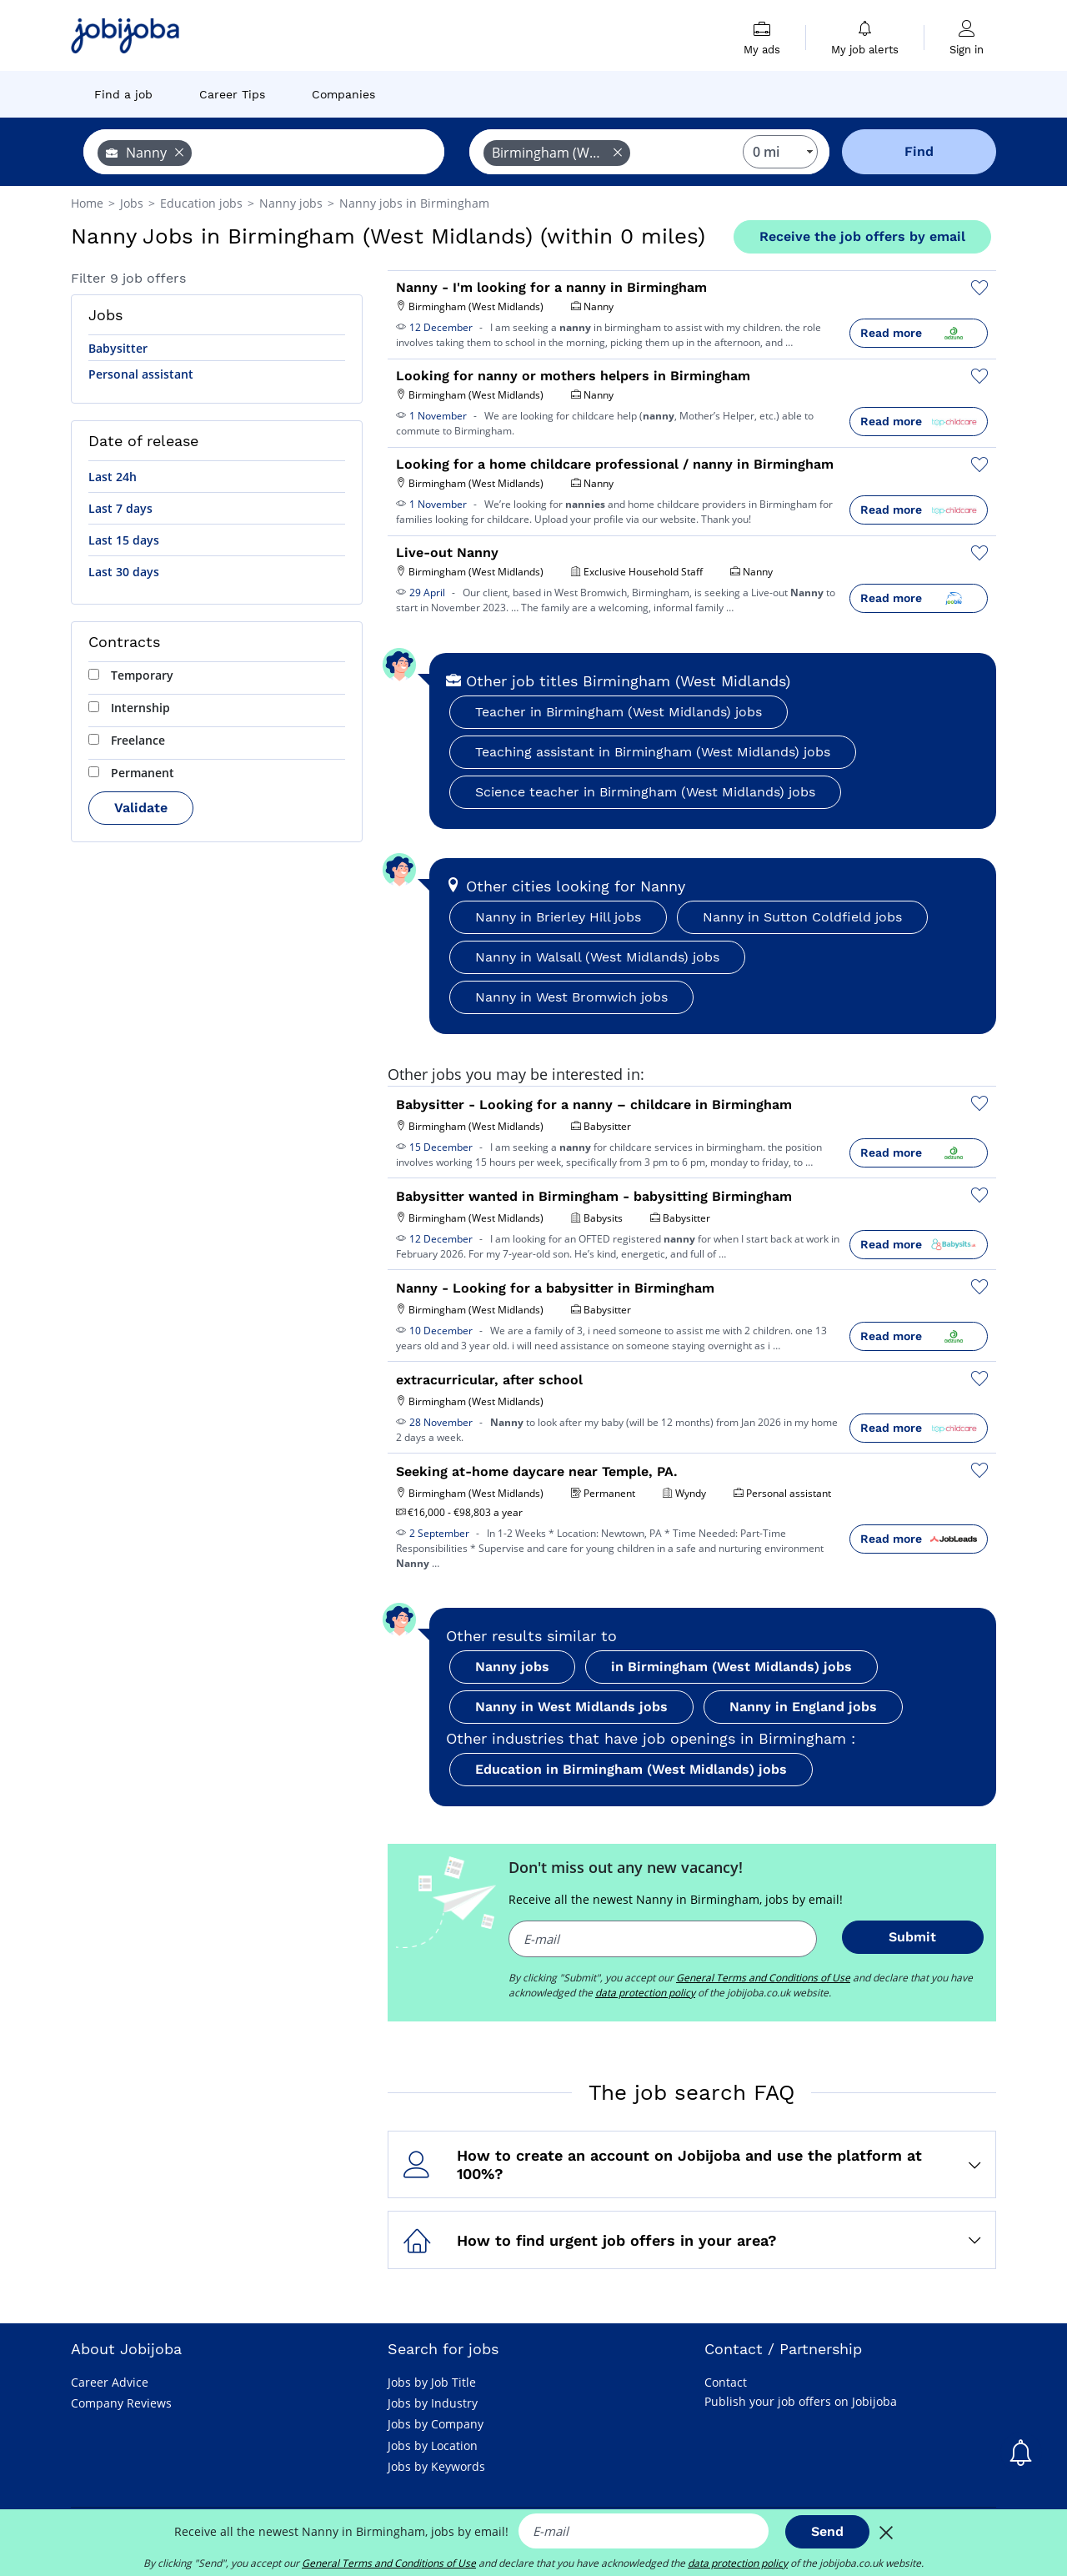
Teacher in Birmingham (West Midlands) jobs (618, 712)
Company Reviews (121, 2403)
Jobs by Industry (433, 2403)
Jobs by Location (433, 2445)
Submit (912, 1937)
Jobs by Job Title (432, 2382)
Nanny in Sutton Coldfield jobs (802, 917)
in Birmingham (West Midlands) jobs (731, 1667)
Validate (141, 808)
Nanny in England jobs (803, 1707)
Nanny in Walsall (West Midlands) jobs (597, 957)
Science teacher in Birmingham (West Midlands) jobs (645, 792)
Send (827, 2531)
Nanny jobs (512, 1667)
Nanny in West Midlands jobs (571, 1707)
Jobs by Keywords (436, 2466)
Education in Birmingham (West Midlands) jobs (631, 1769)
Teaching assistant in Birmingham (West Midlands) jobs (652, 752)
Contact (725, 2382)
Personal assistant (140, 374)
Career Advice (109, 2382)
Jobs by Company (435, 2424)
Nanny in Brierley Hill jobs (558, 917)
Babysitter (118, 348)
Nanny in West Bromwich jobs (571, 997)
